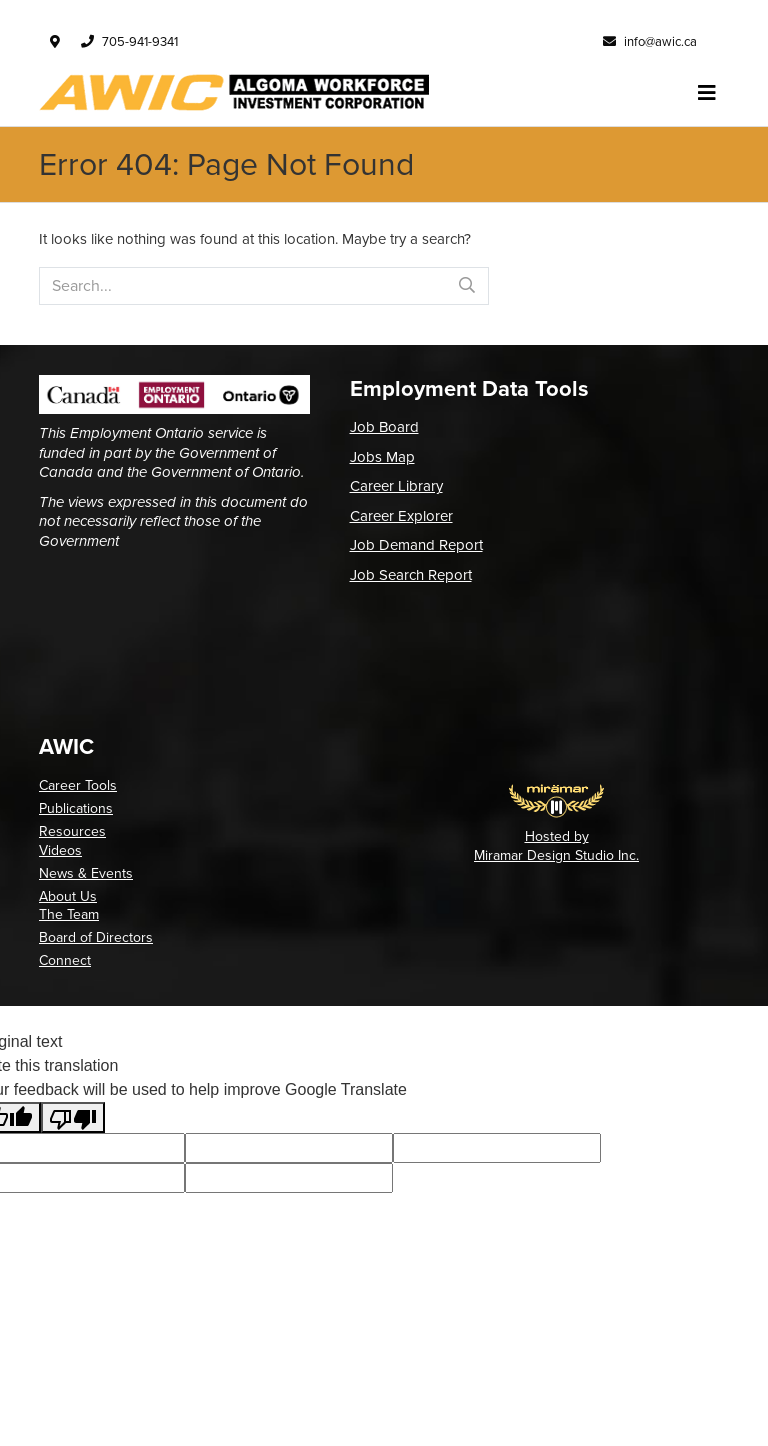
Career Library (396, 486)
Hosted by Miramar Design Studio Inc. (556, 845)
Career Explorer (401, 516)
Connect (65, 960)
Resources (72, 831)
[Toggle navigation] (707, 93)
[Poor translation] (73, 1117)
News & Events (86, 873)
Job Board (384, 427)
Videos (60, 850)
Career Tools (78, 785)
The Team (69, 914)
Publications (76, 808)
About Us (68, 896)
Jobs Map (382, 457)
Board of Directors (96, 937)
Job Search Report (411, 575)
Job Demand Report (416, 545)
